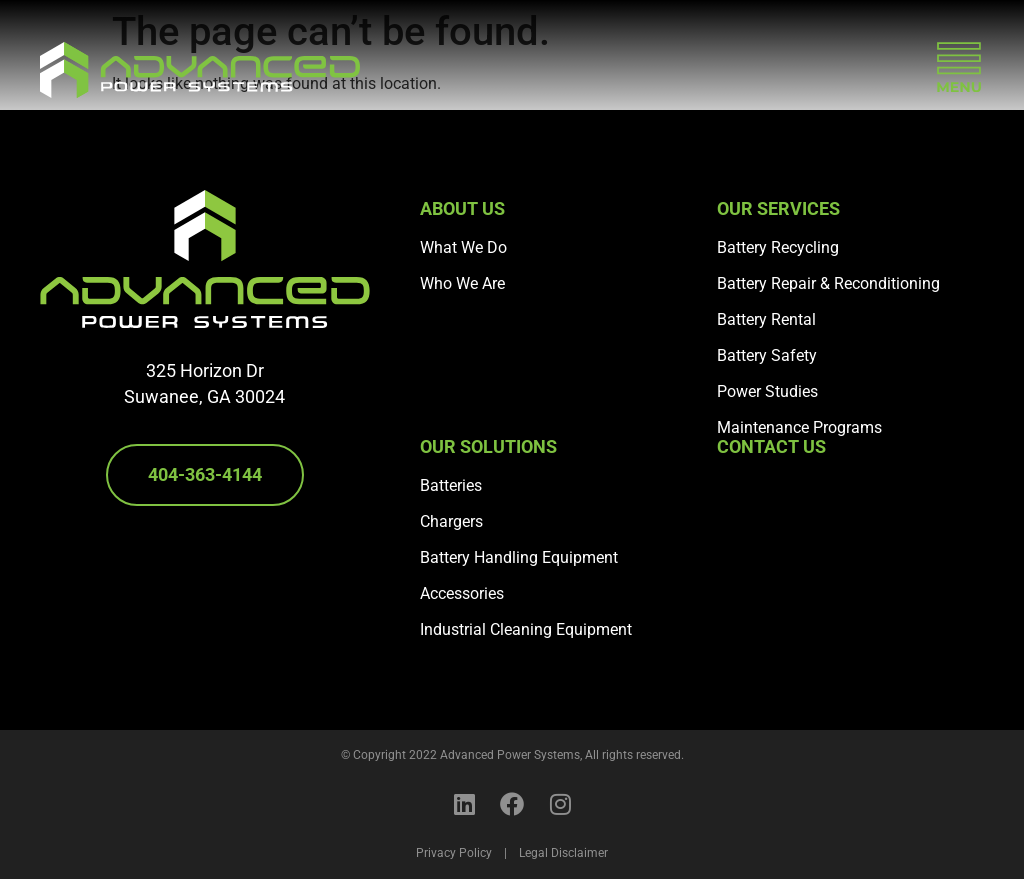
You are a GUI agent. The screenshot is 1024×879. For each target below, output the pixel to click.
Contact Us (771, 446)
